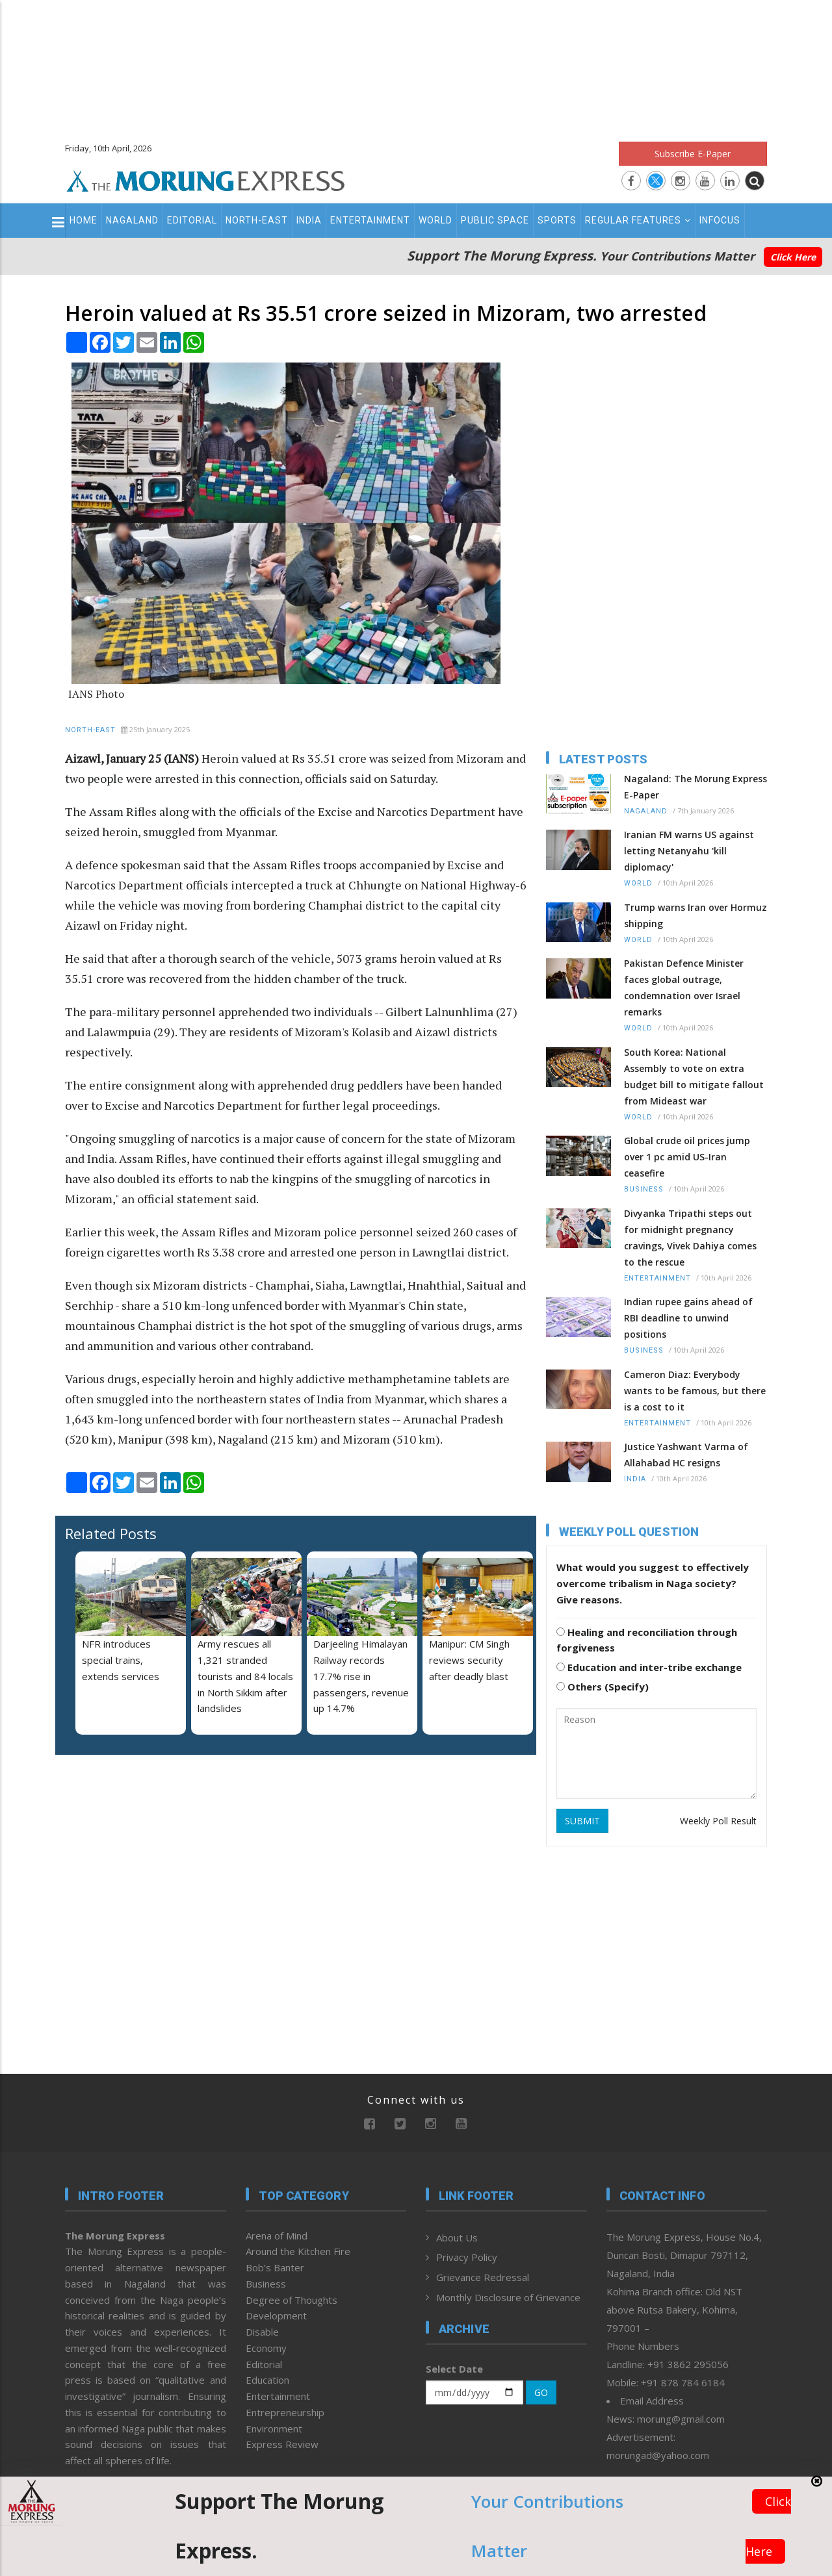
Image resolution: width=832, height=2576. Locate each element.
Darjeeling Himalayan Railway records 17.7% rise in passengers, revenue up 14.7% (361, 1676)
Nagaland (132, 220)
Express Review (282, 2444)
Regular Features (638, 220)
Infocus (719, 220)
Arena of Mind (276, 2235)
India (309, 220)
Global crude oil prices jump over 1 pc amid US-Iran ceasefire (687, 1156)
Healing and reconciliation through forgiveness (646, 1640)
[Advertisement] (416, 65)
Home (84, 220)
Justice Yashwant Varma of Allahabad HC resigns (686, 1454)
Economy (266, 2347)
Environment (274, 2428)
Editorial (192, 220)
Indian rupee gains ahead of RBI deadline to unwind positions (688, 1317)
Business (644, 1189)
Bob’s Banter (275, 2267)
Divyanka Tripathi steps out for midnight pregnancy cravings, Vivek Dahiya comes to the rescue (690, 1237)
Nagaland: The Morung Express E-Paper (695, 786)
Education (267, 2379)
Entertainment (370, 220)
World (435, 220)
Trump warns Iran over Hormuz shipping (695, 915)
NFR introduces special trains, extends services (120, 1660)
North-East (257, 220)
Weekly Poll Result (718, 1821)
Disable (262, 2331)
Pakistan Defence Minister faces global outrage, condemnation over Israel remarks (684, 987)
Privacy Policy (466, 2257)
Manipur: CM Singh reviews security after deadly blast (469, 1660)
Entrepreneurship (285, 2412)
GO (541, 2392)
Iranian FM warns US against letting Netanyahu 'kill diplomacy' (689, 850)
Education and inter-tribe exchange (649, 1667)
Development (276, 2315)
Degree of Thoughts (291, 2299)
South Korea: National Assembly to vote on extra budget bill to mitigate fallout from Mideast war (694, 1076)
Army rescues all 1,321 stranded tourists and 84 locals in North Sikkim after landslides (245, 1676)
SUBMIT (582, 1821)
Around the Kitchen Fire (298, 2251)
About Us (457, 2237)
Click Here (793, 257)
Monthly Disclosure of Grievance (508, 2297)
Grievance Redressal (482, 2277)
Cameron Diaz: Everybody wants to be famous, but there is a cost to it (695, 1390)
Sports (557, 220)
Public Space (495, 220)
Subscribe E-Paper (693, 153)
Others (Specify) (602, 1686)
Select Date (454, 2368)
